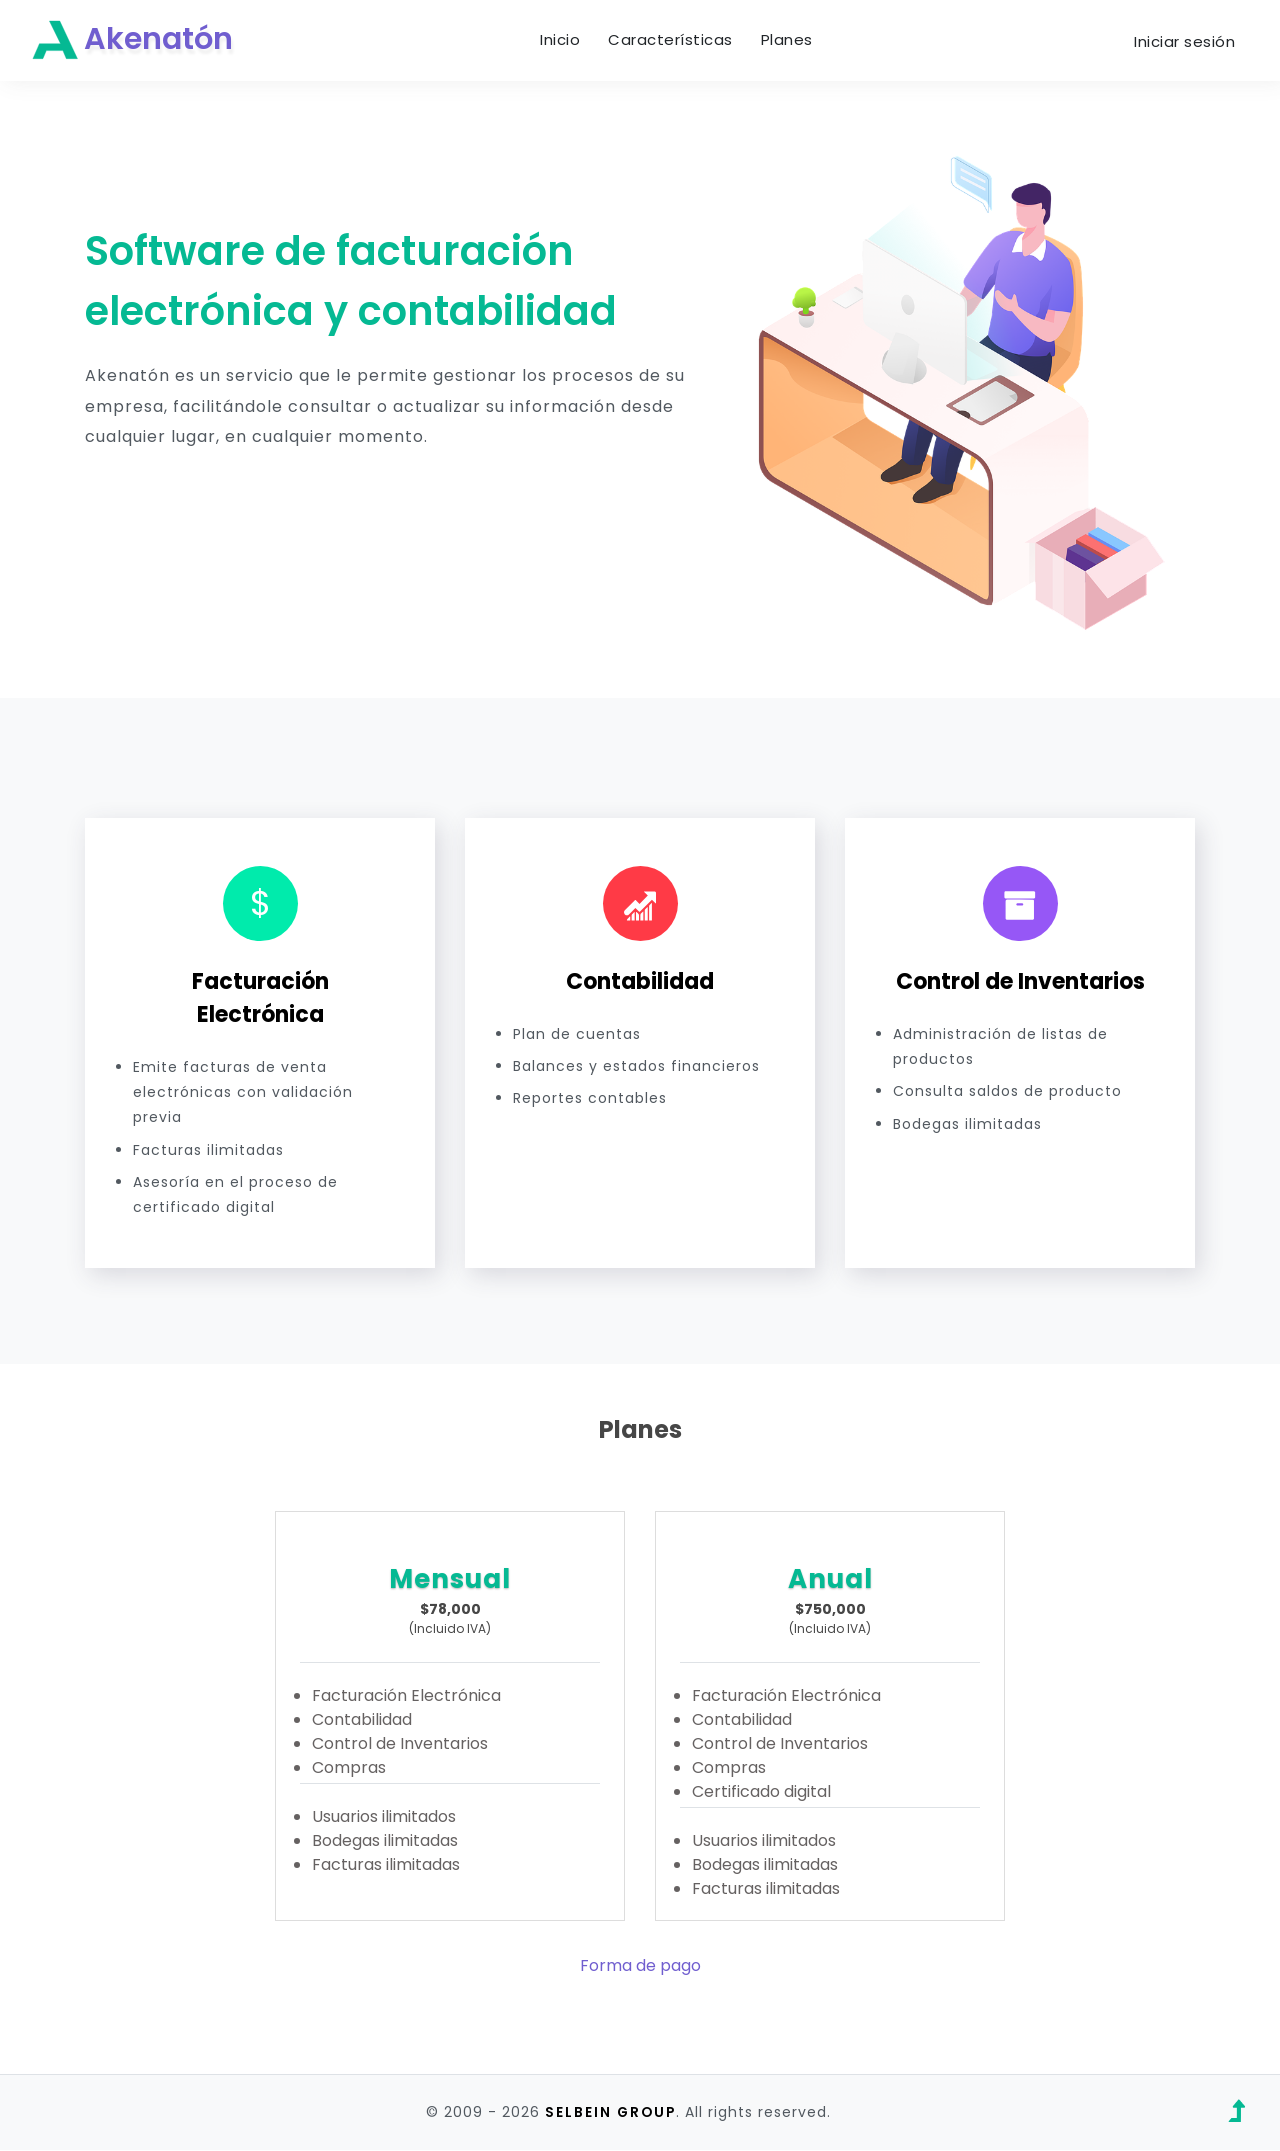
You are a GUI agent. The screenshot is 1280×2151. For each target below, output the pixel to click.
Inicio (565, 40)
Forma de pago (640, 1967)
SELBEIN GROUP (610, 2114)
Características (675, 40)
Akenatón (137, 41)
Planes (792, 40)
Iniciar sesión (1184, 42)
